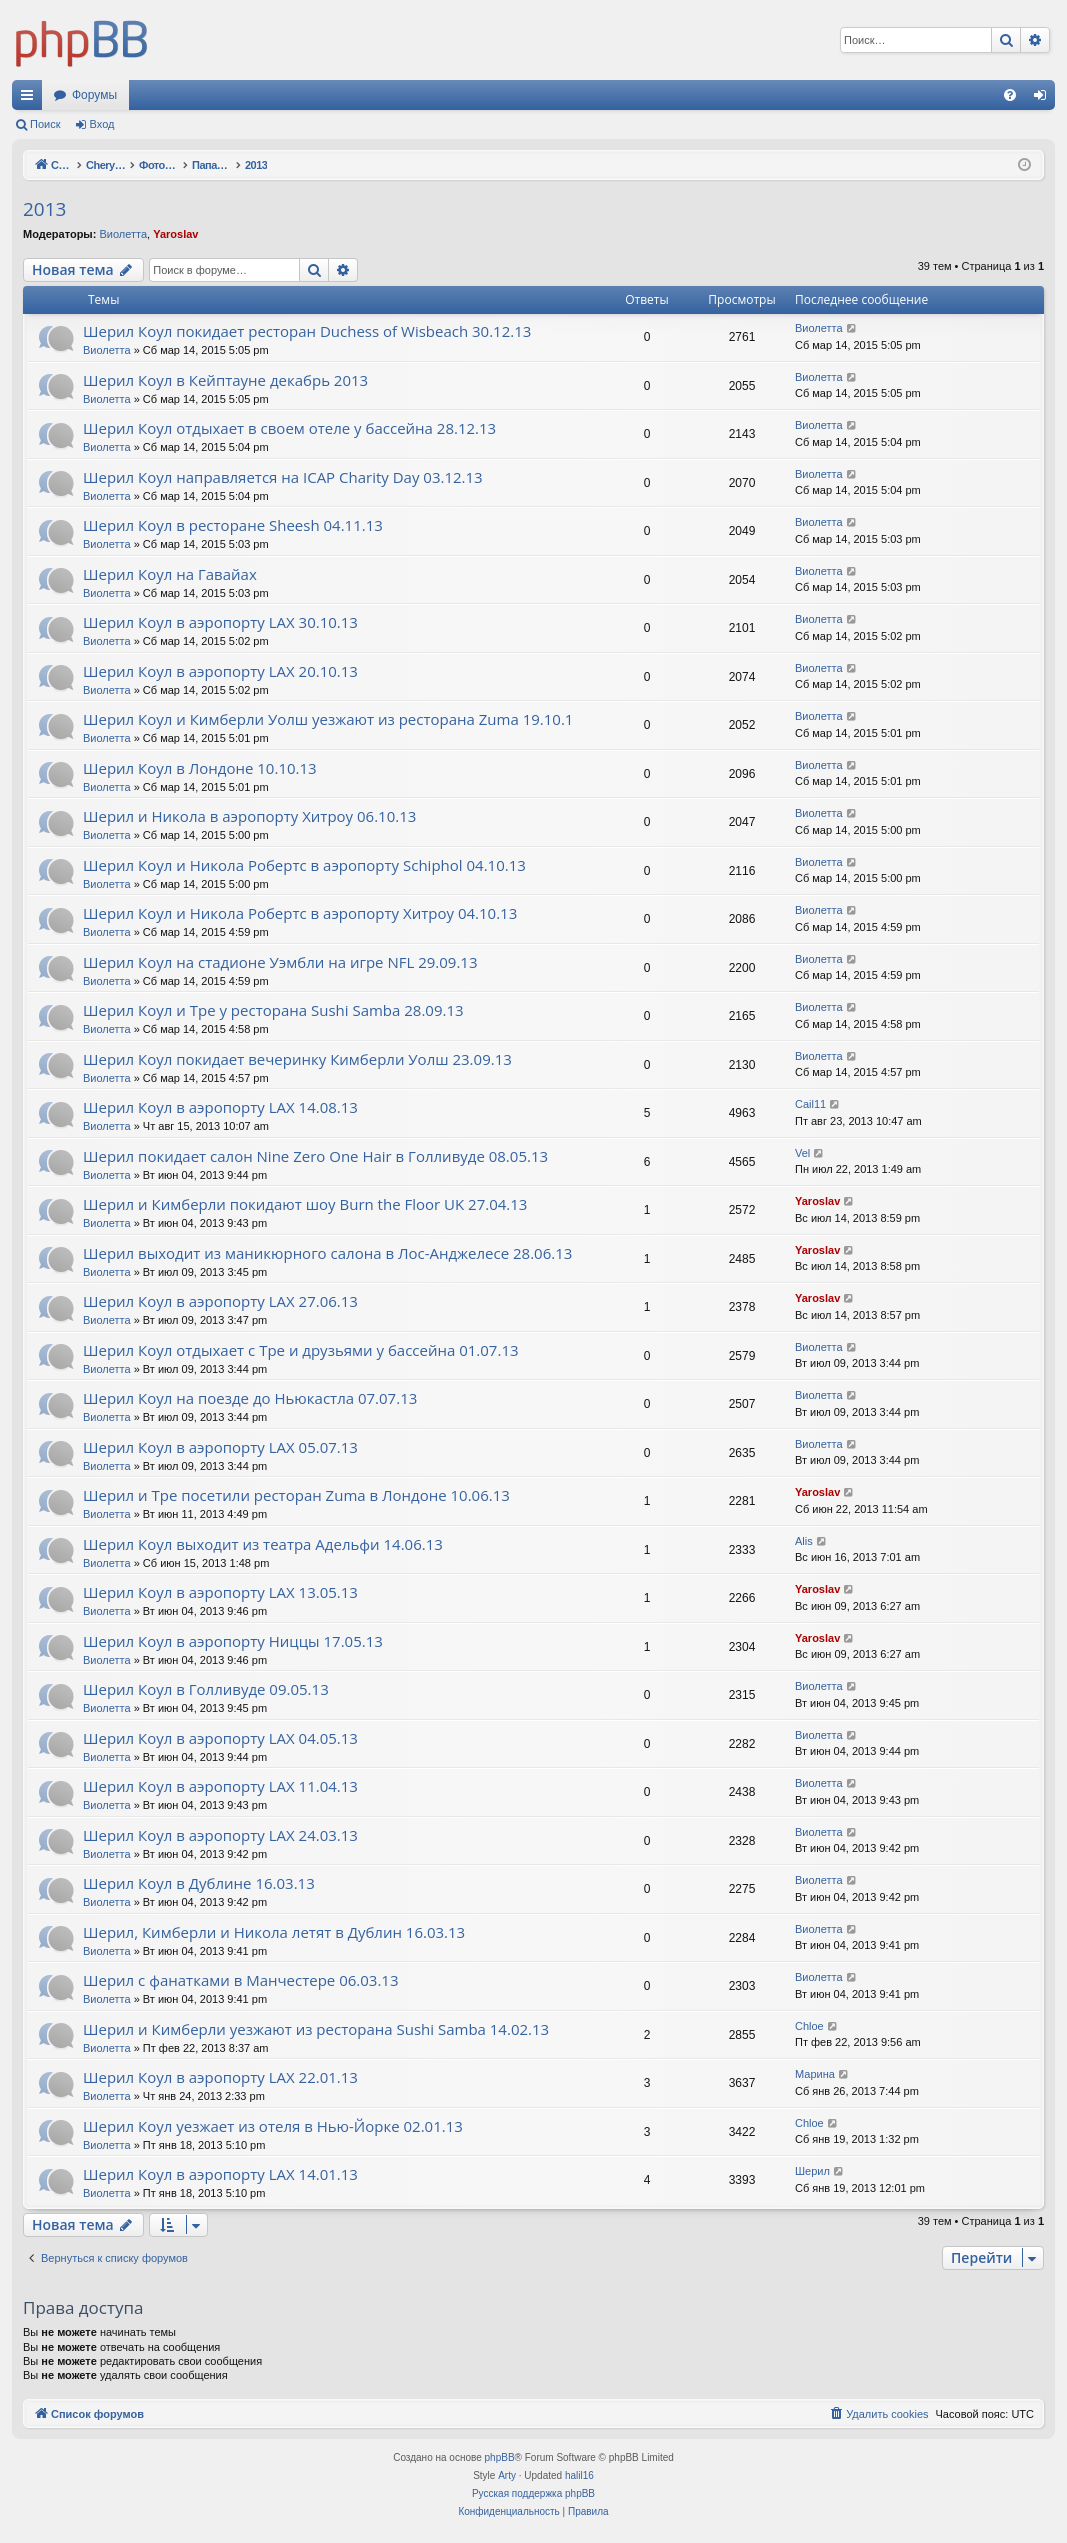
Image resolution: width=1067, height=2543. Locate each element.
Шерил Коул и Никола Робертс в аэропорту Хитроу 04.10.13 (300, 913)
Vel (802, 1153)
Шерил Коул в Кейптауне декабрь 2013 (225, 380)
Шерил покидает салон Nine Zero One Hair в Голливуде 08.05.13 (315, 1156)
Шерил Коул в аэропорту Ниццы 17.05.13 (233, 1641)
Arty (507, 2475)
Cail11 (810, 1104)
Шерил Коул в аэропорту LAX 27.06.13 (220, 1301)
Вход (102, 124)
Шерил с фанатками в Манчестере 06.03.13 (241, 1980)
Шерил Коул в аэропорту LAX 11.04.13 (220, 1786)
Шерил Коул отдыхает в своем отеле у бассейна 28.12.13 (289, 428)
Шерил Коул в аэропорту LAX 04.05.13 (220, 1738)
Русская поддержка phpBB (533, 2493)
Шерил (812, 2171)
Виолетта (123, 234)
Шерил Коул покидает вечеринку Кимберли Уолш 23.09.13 (297, 1059)
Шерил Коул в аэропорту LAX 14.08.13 (220, 1107)
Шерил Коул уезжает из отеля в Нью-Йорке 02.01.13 (273, 2126)
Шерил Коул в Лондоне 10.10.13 (200, 768)
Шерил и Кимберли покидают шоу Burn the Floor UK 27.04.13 (305, 1204)
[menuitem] (1010, 95)
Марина (815, 2074)
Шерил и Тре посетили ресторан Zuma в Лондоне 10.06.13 (296, 1495)
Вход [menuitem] (1044, 99)
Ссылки (31, 99)
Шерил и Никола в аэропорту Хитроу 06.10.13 (249, 816)
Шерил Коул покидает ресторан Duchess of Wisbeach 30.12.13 (307, 331)
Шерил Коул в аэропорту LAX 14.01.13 (220, 2174)
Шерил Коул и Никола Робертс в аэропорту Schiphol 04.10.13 (304, 865)
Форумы (94, 95)
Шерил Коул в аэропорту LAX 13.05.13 (220, 1592)
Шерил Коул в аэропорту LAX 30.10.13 (220, 622)
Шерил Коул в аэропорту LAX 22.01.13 (220, 2077)
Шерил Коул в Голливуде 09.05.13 (206, 1689)
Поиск (45, 124)
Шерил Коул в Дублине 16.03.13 (199, 1883)
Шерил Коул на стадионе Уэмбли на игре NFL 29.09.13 (280, 962)
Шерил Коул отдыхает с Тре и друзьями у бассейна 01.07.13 (301, 1350)
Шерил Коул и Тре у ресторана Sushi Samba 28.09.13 (273, 1010)
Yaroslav (175, 234)
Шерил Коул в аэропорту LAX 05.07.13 (220, 1447)
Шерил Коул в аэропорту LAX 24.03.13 (220, 1835)
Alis (804, 1541)
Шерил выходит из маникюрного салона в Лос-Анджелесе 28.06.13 (327, 1253)
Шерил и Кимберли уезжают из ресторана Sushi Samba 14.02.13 (316, 2029)
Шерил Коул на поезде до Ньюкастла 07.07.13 (250, 1398)
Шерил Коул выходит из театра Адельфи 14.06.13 (263, 1544)
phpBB (500, 2457)
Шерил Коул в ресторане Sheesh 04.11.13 (233, 525)
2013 (44, 209)
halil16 (579, 2475)
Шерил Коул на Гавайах (170, 574)
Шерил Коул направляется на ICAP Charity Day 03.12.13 (283, 477)
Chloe (809, 2026)
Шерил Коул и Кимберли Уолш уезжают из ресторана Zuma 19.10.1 (328, 719)
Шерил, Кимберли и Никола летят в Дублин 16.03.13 (274, 1932)
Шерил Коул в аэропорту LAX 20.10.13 (220, 671)
